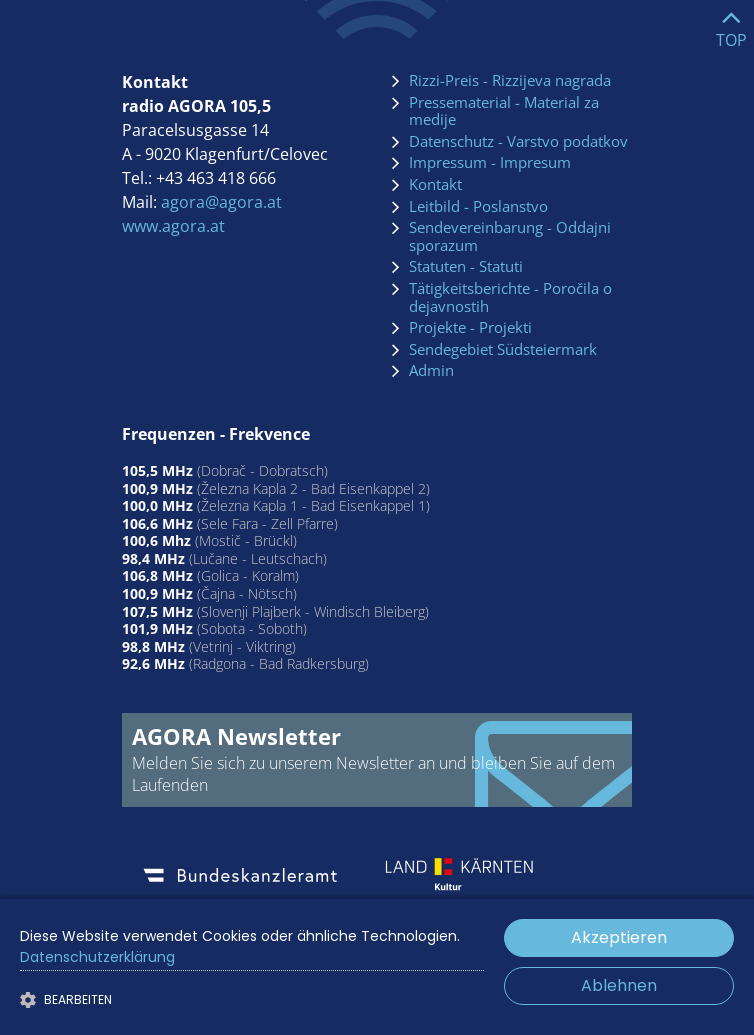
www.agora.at (173, 226)
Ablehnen (619, 985)
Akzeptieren (619, 937)
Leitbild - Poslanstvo (478, 207)
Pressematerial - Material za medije (504, 111)
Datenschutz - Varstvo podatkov (518, 142)
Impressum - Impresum (490, 163)
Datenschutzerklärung (97, 957)
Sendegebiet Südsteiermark (503, 350)
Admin (431, 371)
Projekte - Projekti (470, 328)
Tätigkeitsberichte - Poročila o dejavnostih (510, 297)
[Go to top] (731, 24)
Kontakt (435, 185)
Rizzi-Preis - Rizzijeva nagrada (510, 81)
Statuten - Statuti (466, 267)
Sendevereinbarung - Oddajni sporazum (510, 236)
